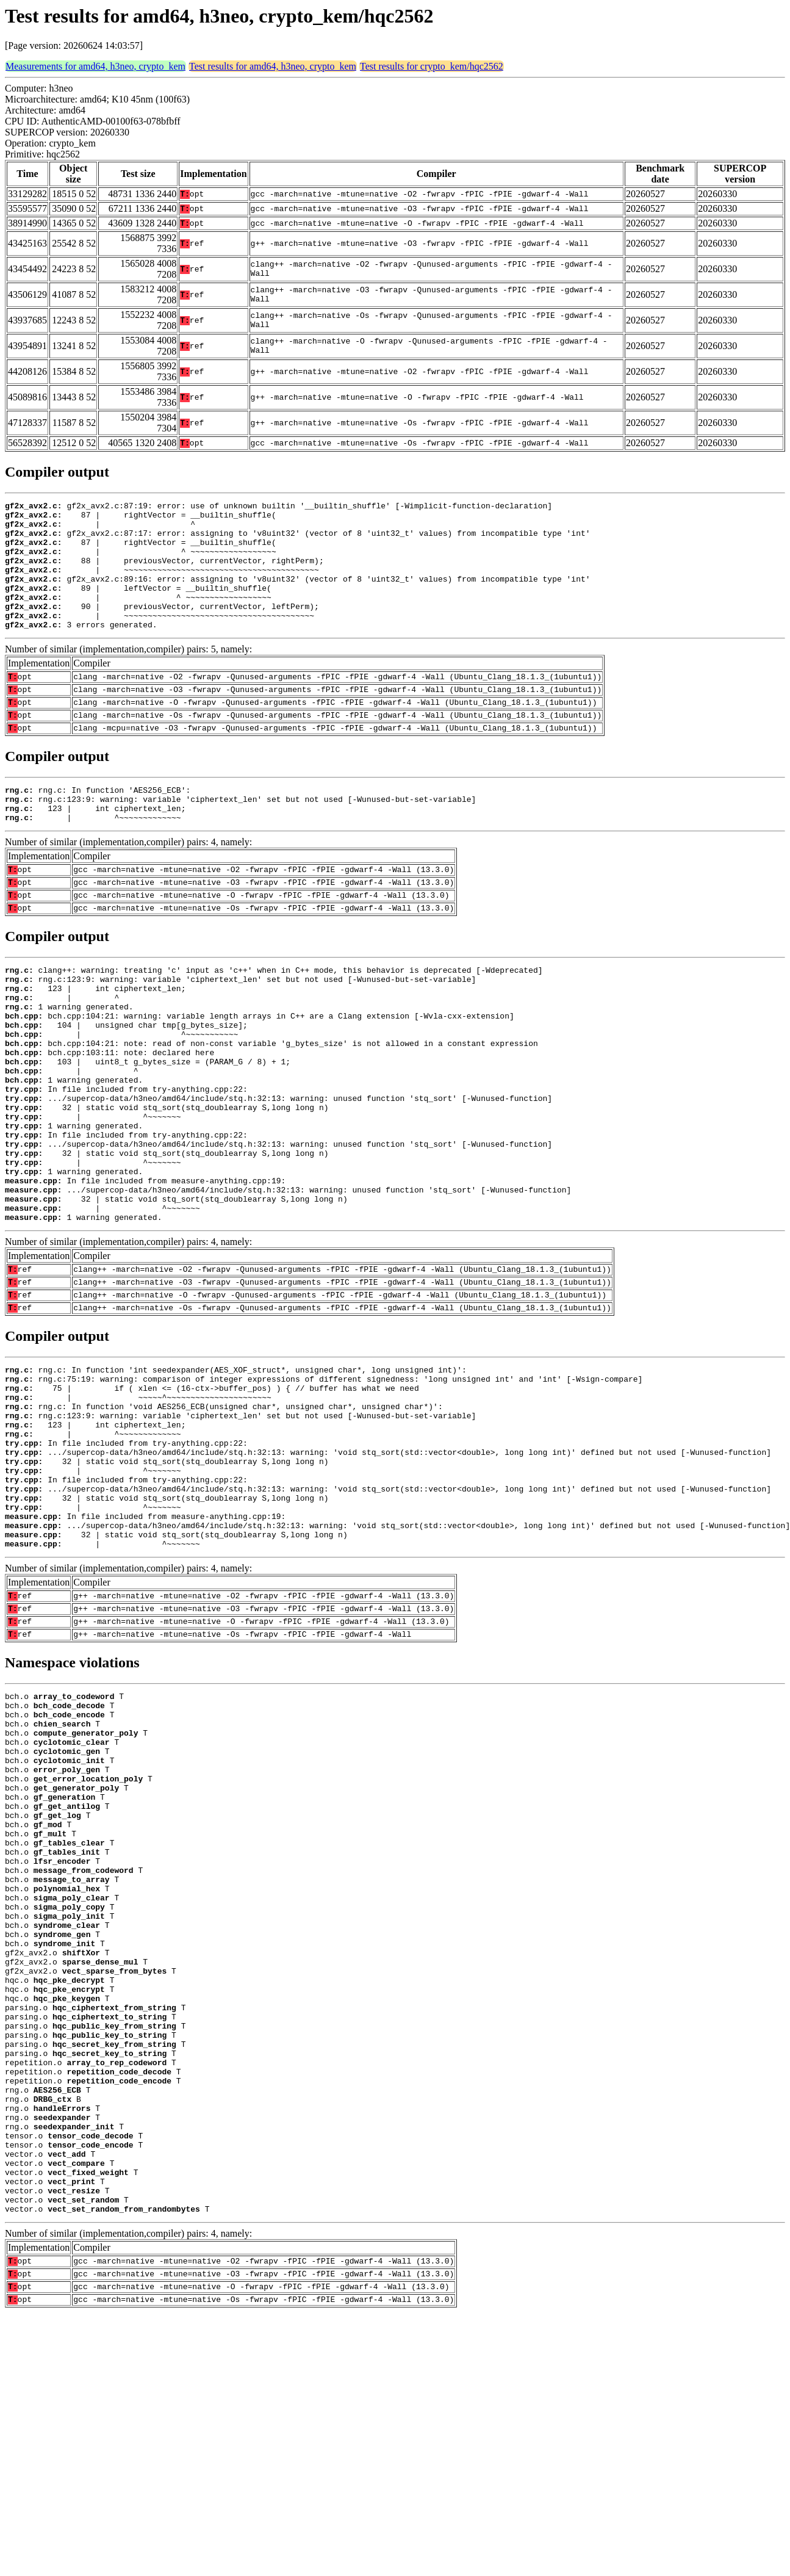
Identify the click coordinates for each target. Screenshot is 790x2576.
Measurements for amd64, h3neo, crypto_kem (95, 66)
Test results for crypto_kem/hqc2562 (431, 66)
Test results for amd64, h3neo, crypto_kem (272, 66)
